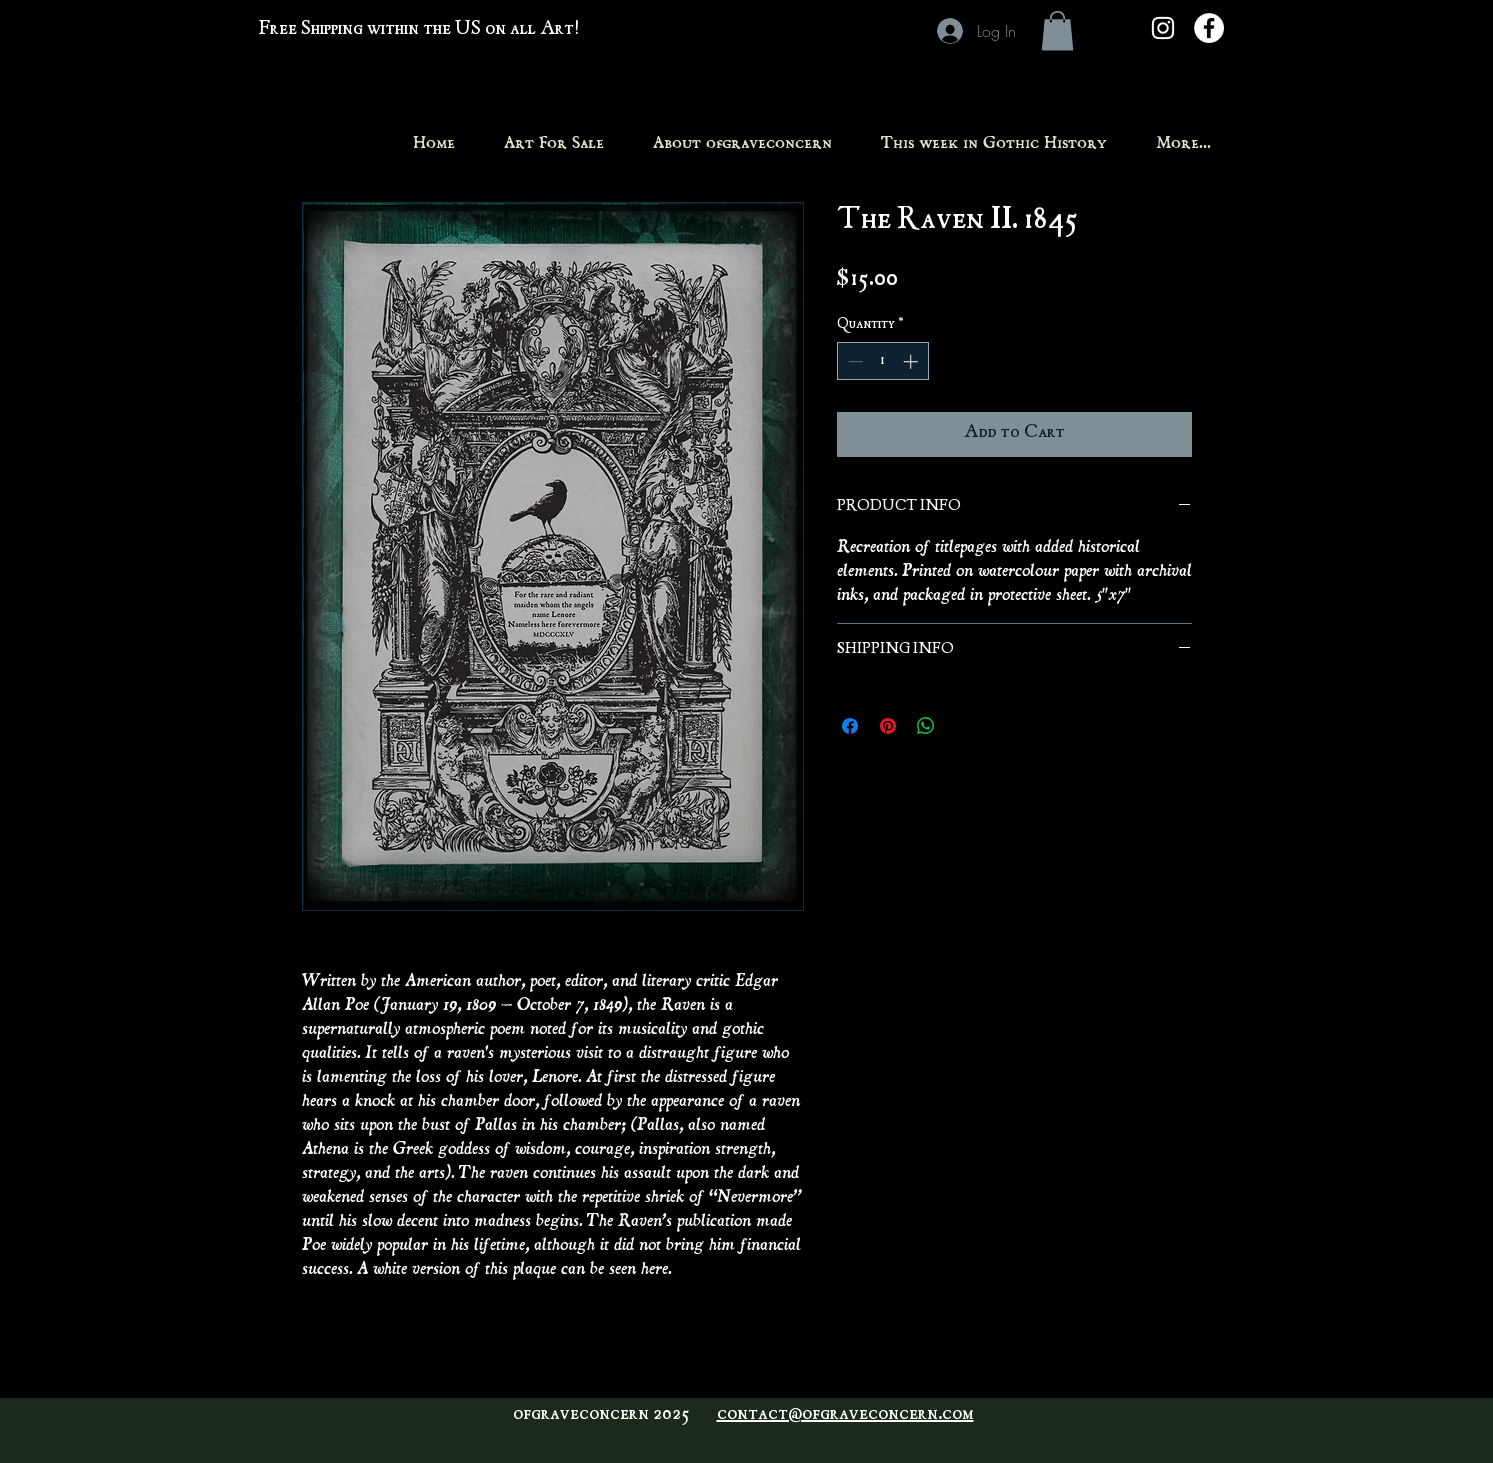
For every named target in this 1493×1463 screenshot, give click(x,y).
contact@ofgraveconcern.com (845, 1415)
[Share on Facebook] (850, 726)
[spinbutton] (882, 361)
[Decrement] (853, 361)
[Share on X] (964, 726)
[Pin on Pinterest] (888, 726)
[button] (1057, 30)
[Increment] (912, 361)
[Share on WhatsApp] (926, 726)
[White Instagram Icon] (1163, 28)
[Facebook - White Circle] (1209, 28)
